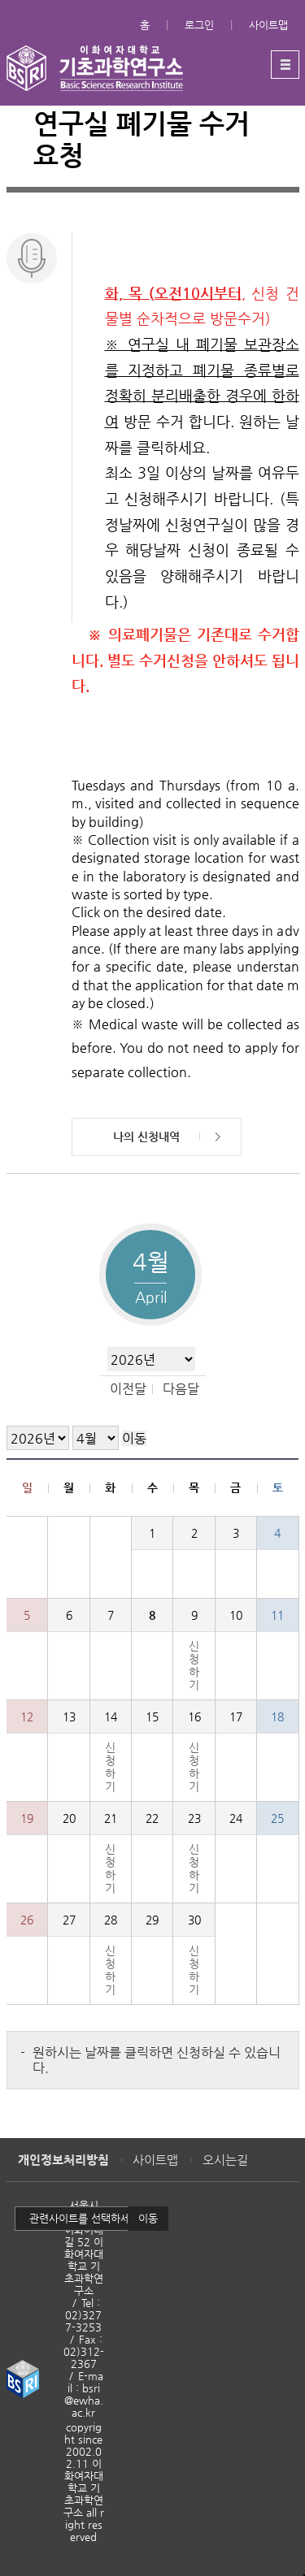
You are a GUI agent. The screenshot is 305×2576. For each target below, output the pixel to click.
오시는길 (225, 2160)
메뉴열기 (285, 64)
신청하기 (194, 1665)
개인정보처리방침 (63, 2160)
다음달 (181, 1388)
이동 (148, 2218)
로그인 (199, 25)
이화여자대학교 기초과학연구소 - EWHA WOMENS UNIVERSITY (95, 68)
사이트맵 (268, 25)
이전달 (128, 1388)
